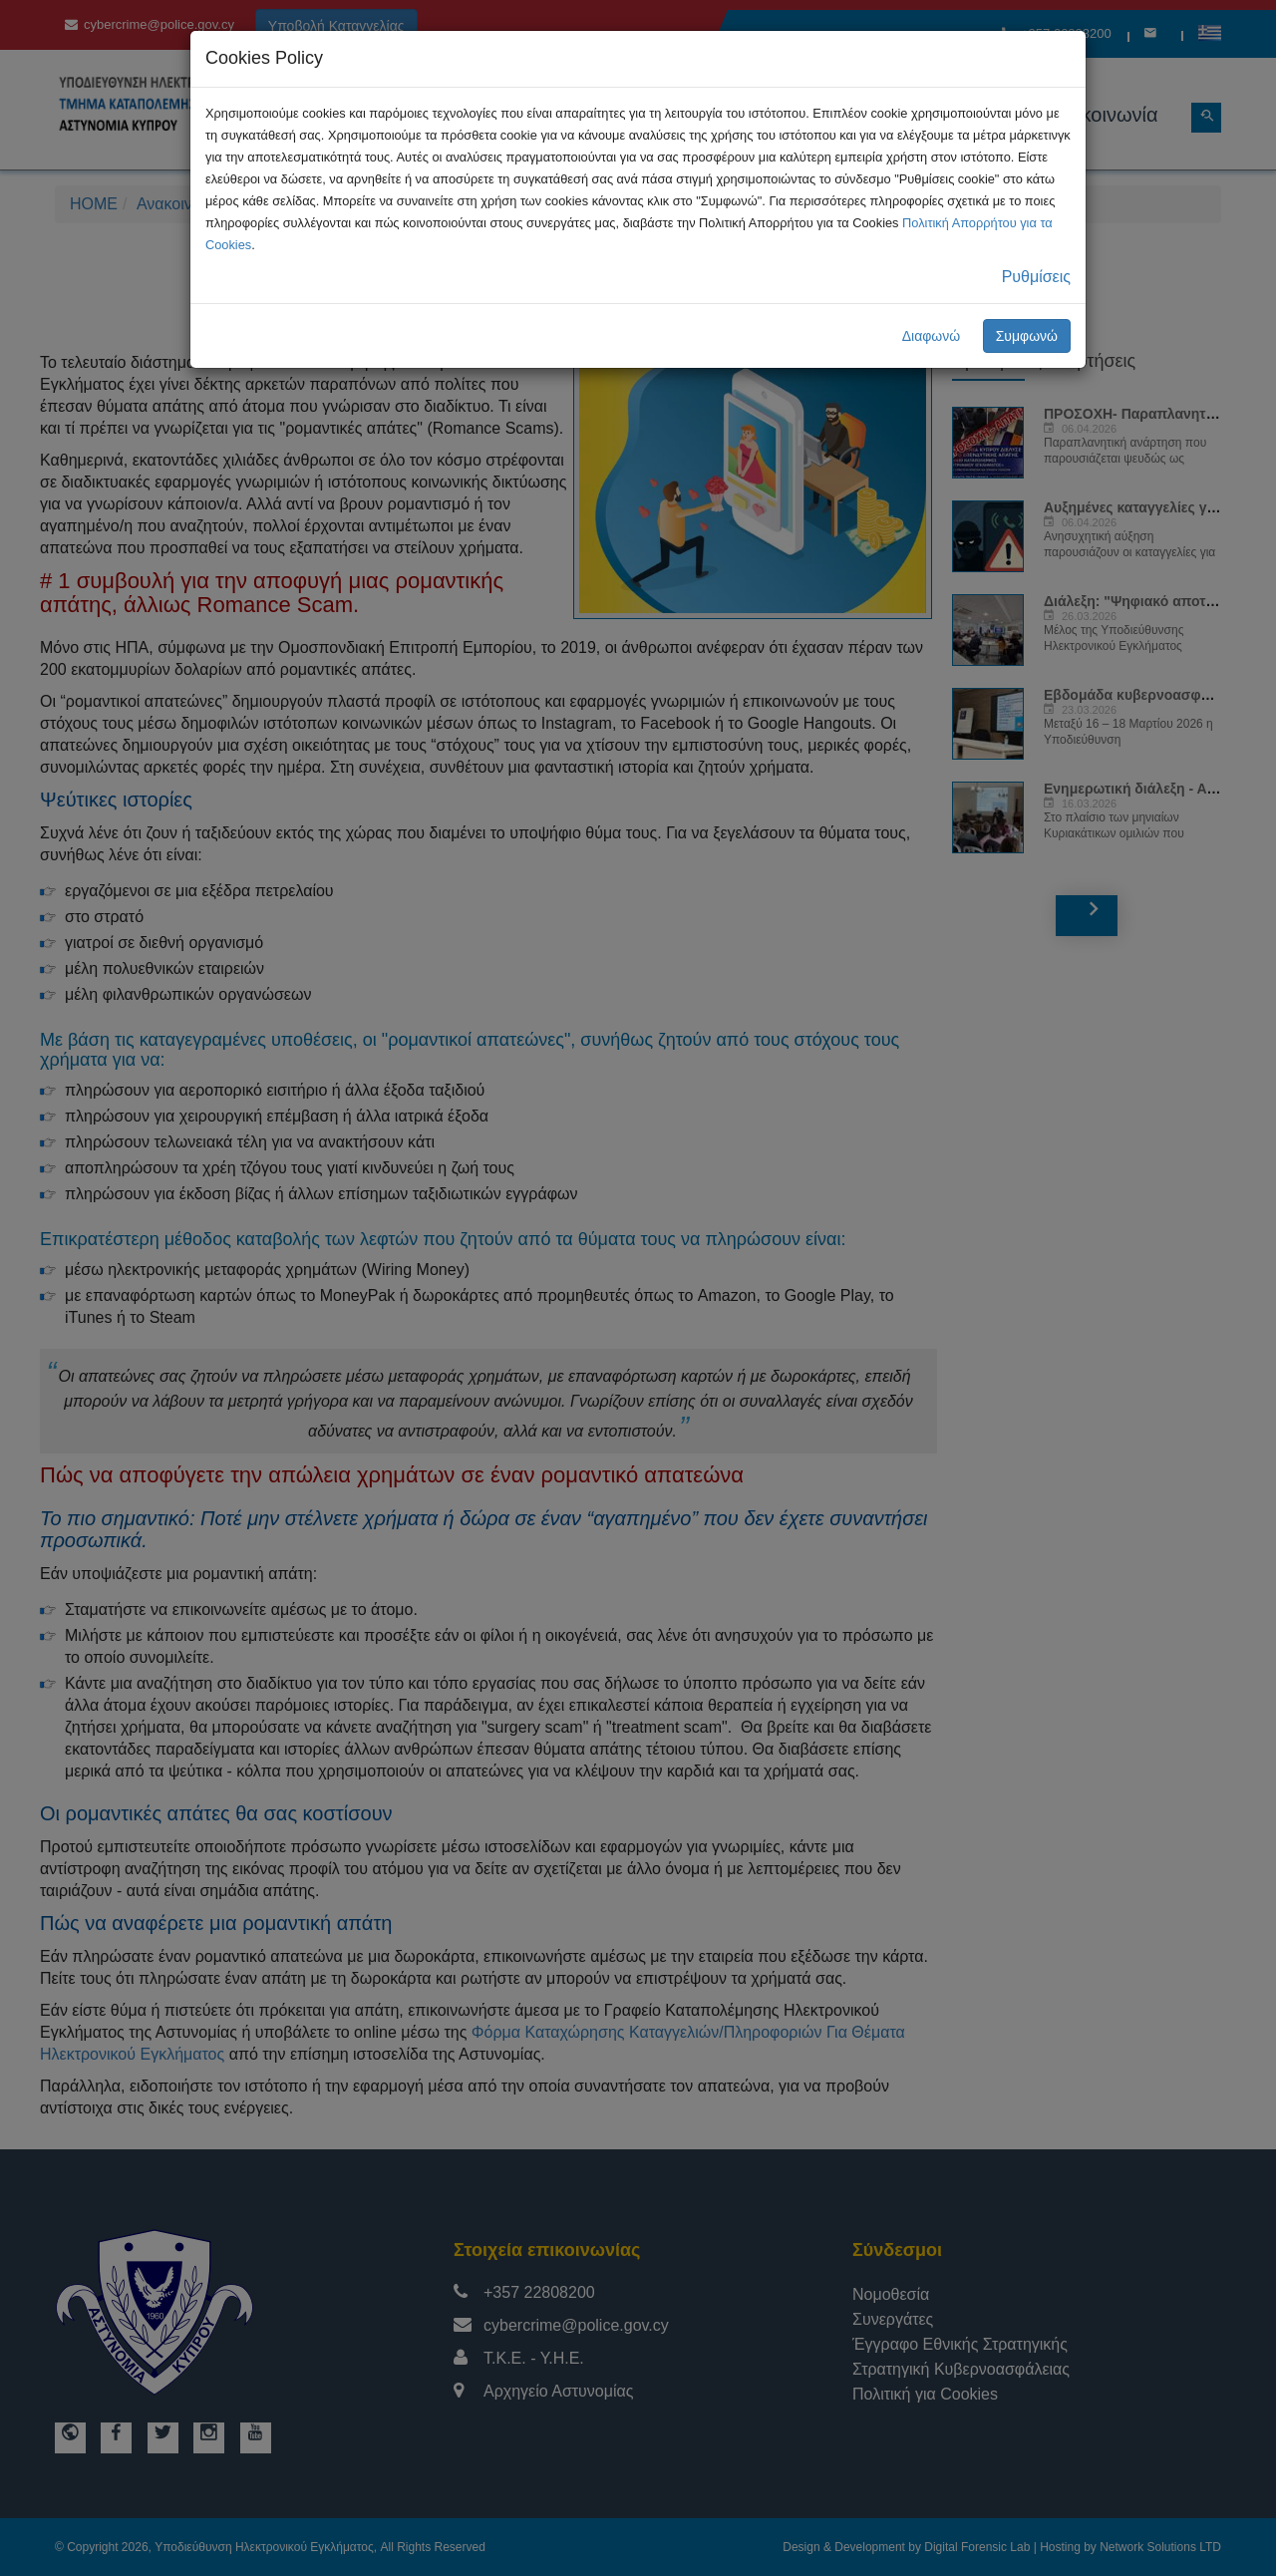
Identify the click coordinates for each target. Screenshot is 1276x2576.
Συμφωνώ (1027, 336)
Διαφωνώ (931, 336)
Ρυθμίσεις (1036, 276)
